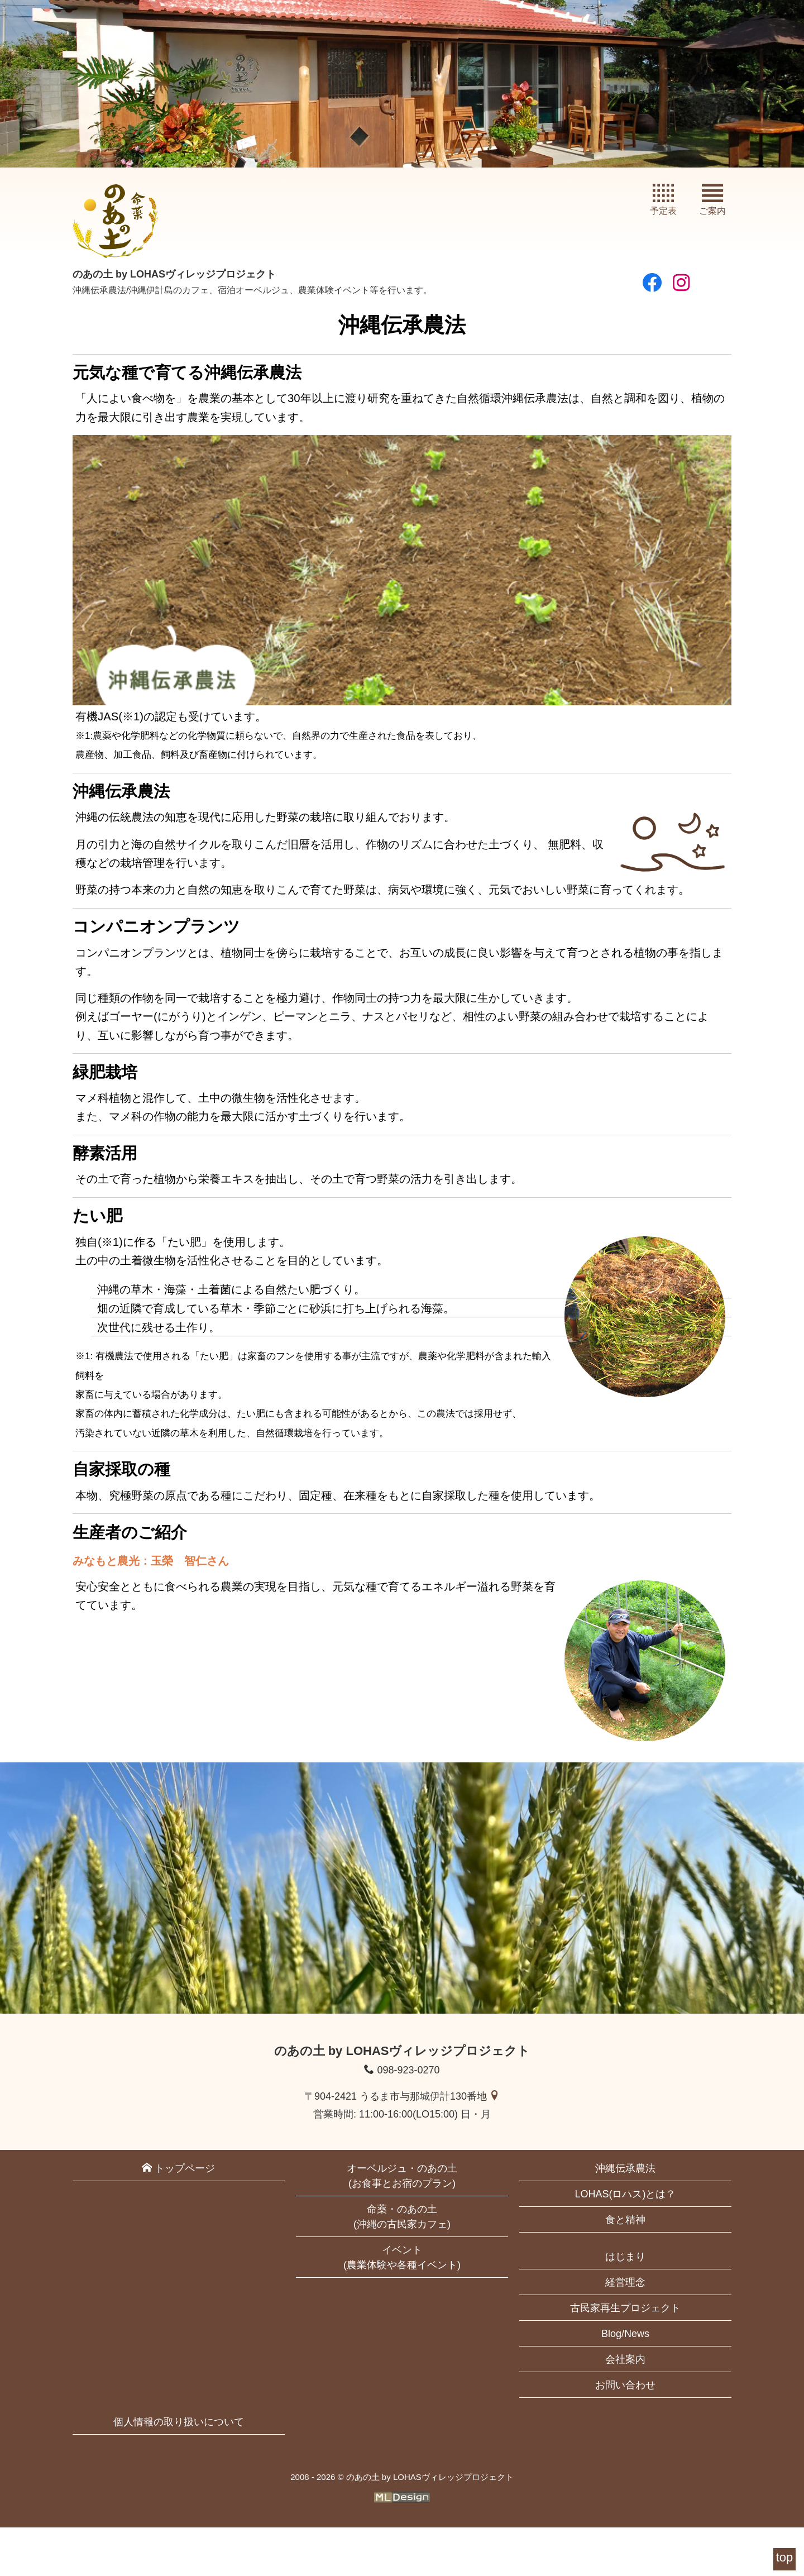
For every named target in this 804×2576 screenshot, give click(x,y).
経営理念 (625, 2330)
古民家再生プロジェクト (625, 2356)
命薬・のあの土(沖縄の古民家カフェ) (402, 2265)
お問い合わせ (625, 2433)
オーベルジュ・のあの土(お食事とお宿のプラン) (402, 2224)
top (784, 2557)
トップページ (178, 2217)
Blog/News (625, 2382)
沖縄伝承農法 (625, 2217)
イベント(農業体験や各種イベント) (402, 2306)
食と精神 (625, 2268)
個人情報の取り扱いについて (178, 2470)
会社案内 (625, 2407)
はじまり (625, 2305)
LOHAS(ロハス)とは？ (625, 2242)
